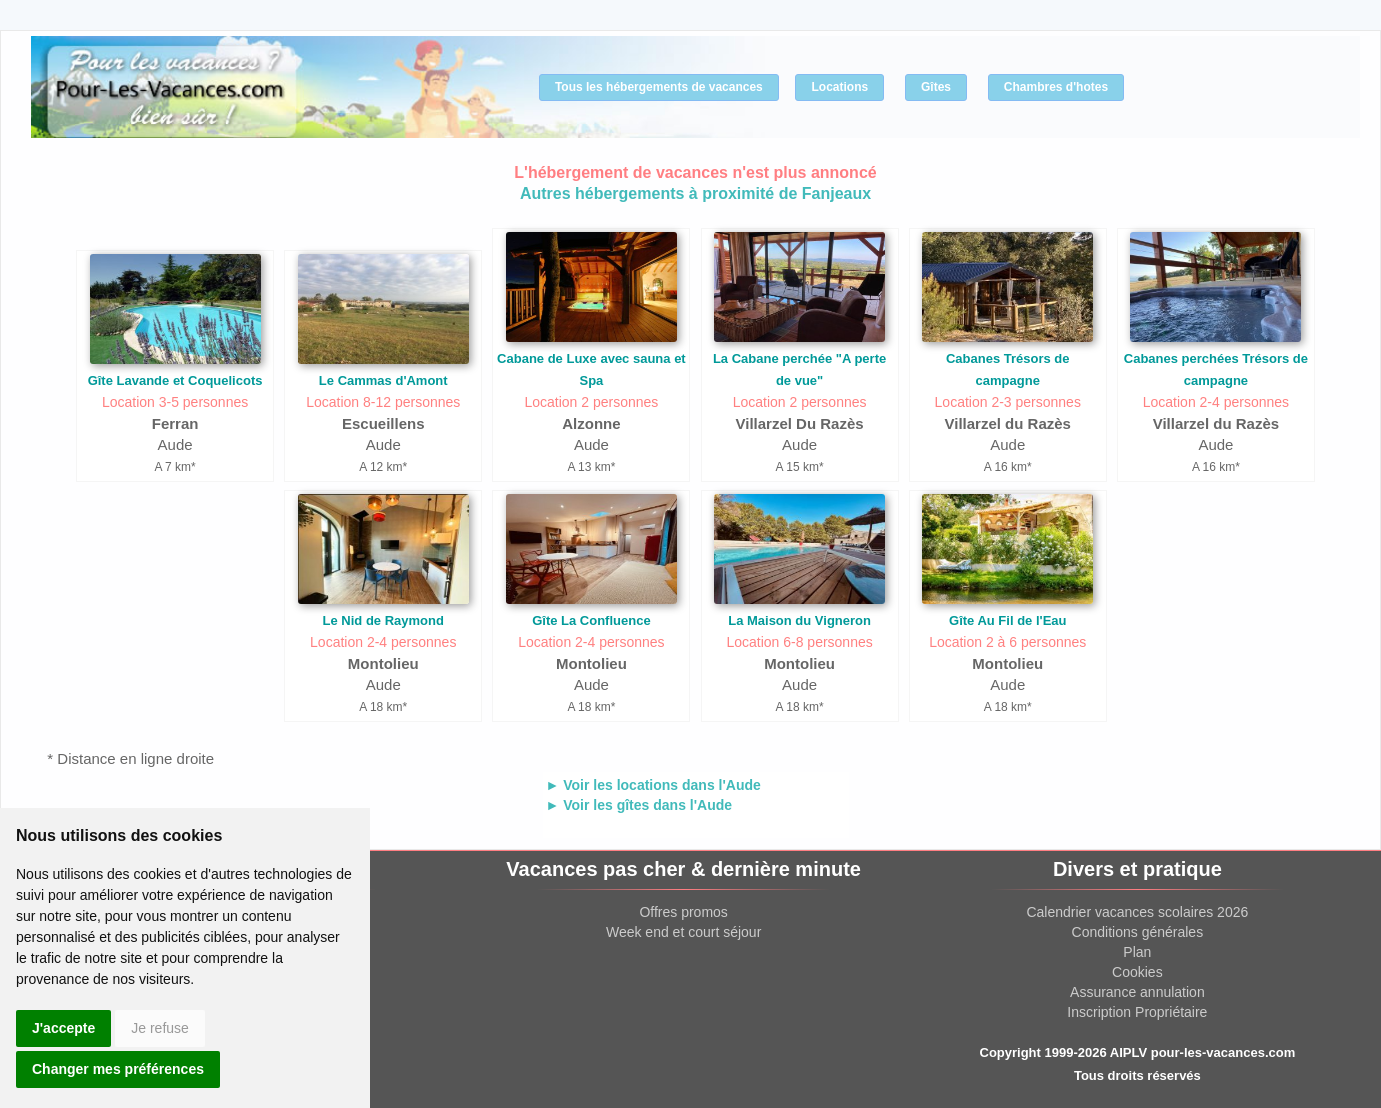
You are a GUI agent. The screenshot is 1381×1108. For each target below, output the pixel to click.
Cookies (1137, 972)
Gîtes (936, 87)
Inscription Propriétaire (1137, 1012)
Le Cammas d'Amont (383, 380)
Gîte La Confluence (591, 620)
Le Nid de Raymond (383, 620)
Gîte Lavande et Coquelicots (175, 380)
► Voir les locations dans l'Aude (653, 785)
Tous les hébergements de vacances (659, 87)
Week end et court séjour (683, 932)
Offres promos (683, 912)
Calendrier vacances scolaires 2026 (1137, 912)
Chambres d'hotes (1056, 87)
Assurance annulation (1137, 992)
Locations (839, 87)
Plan (1137, 952)
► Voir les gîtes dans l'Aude (639, 805)
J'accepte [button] (63, 1028)
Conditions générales (1138, 932)
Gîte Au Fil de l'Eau (1007, 620)
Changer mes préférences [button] (118, 1069)
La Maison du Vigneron (799, 620)
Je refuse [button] (160, 1028)
